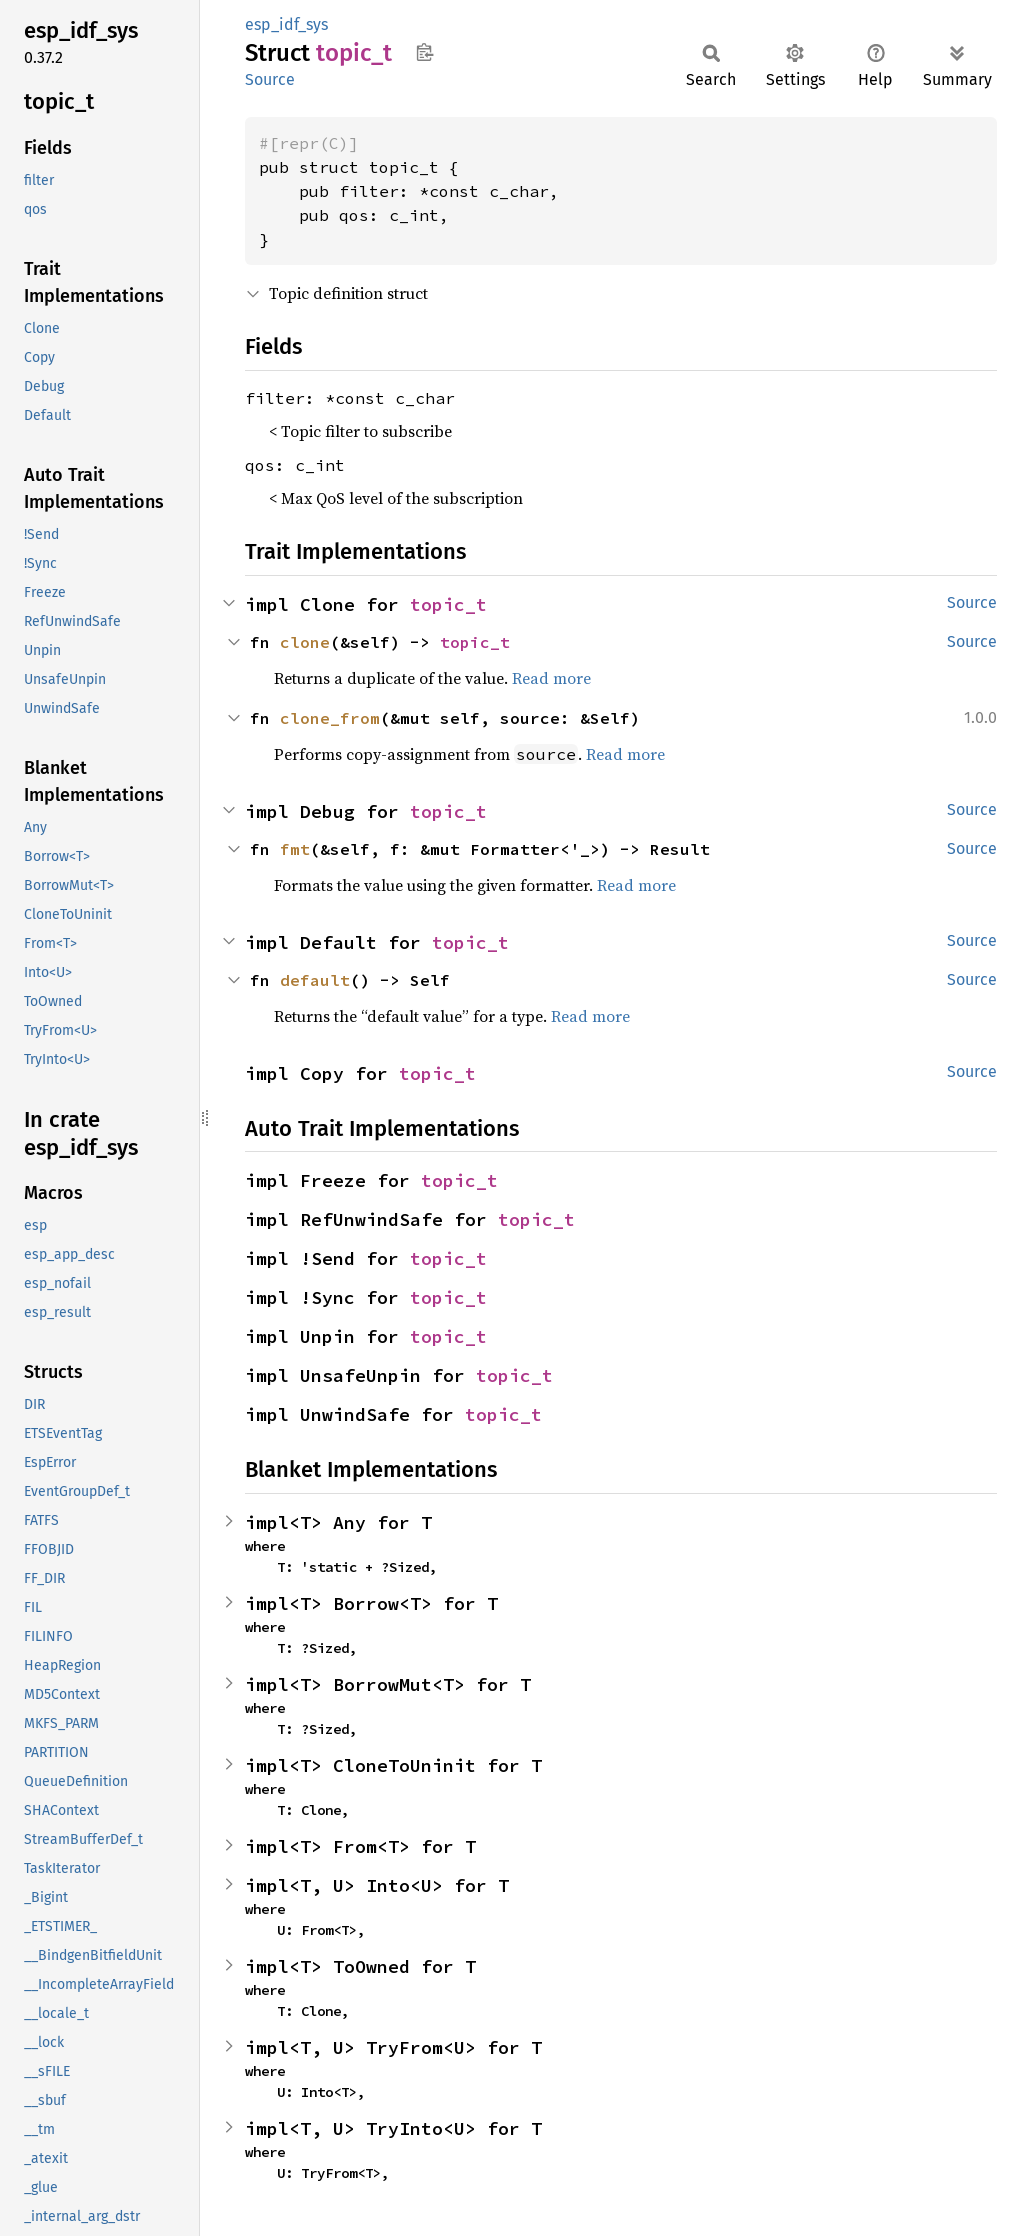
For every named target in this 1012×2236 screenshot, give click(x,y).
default (315, 980)
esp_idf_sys (286, 24)
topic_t (448, 604)
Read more (551, 678)
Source (270, 79)
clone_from (330, 718)
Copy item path (424, 52)
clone (305, 642)
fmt (295, 849)
